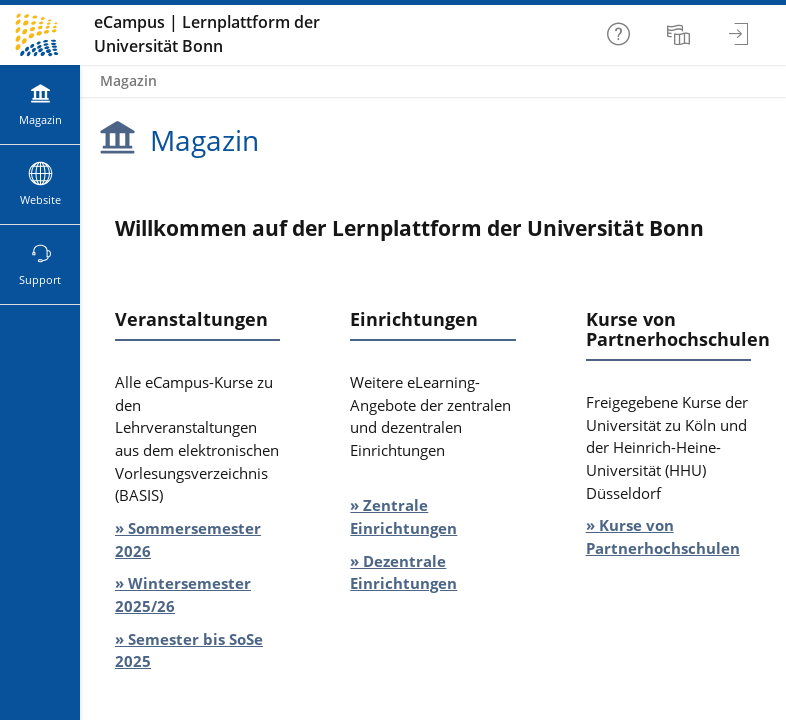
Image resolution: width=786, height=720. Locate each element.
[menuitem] (681, 35)
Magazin (128, 80)
